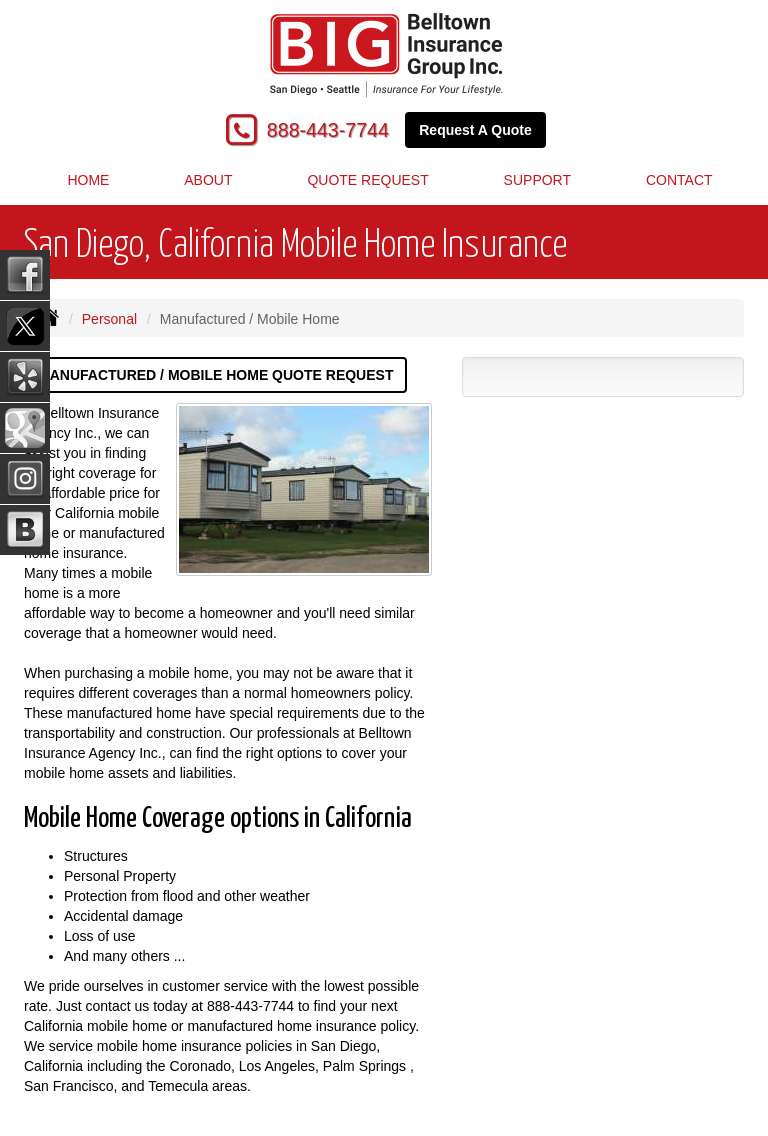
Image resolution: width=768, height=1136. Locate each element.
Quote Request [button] (367, 180)
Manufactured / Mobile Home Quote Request (215, 375)
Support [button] (537, 180)
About (208, 180)
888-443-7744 (328, 130)
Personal (109, 319)
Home (88, 180)
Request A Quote (475, 130)
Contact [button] (679, 180)
